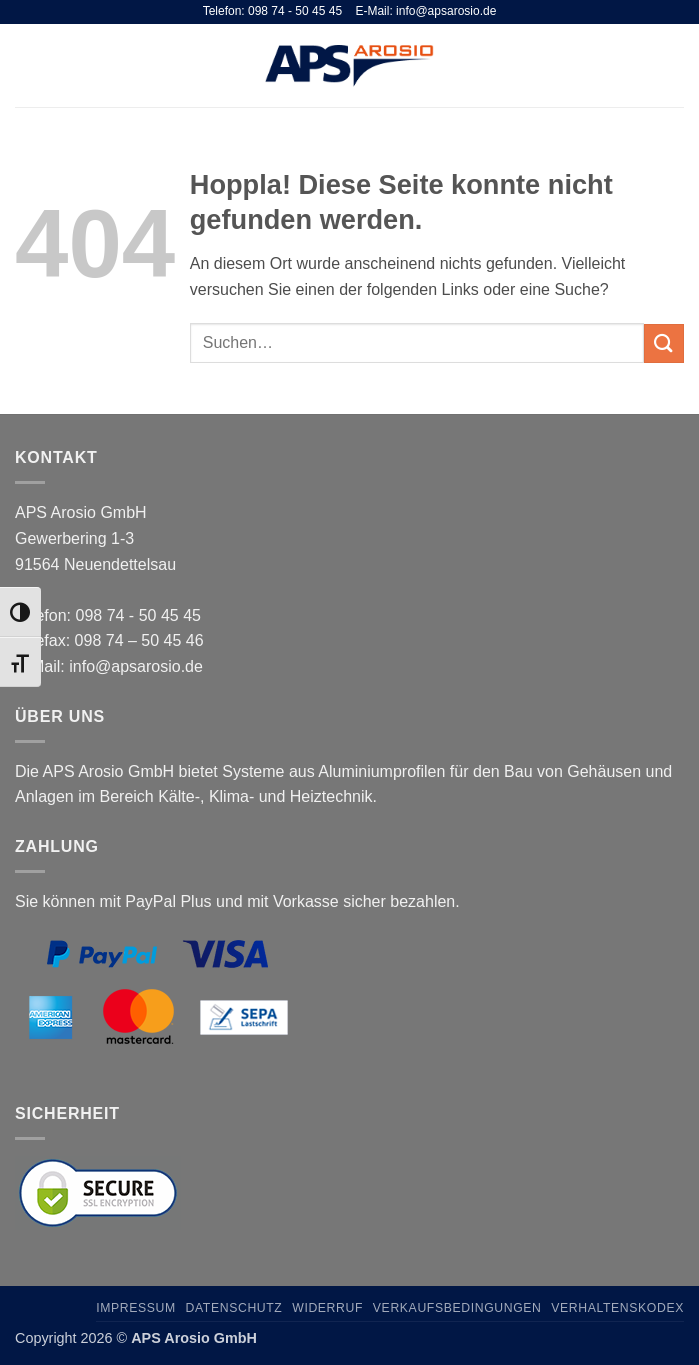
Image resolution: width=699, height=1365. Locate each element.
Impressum (136, 1308)
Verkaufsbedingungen (457, 1308)
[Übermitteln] (664, 343)
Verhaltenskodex (617, 1308)
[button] (27, 65)
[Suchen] (642, 65)
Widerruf (327, 1308)
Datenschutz (234, 1308)
